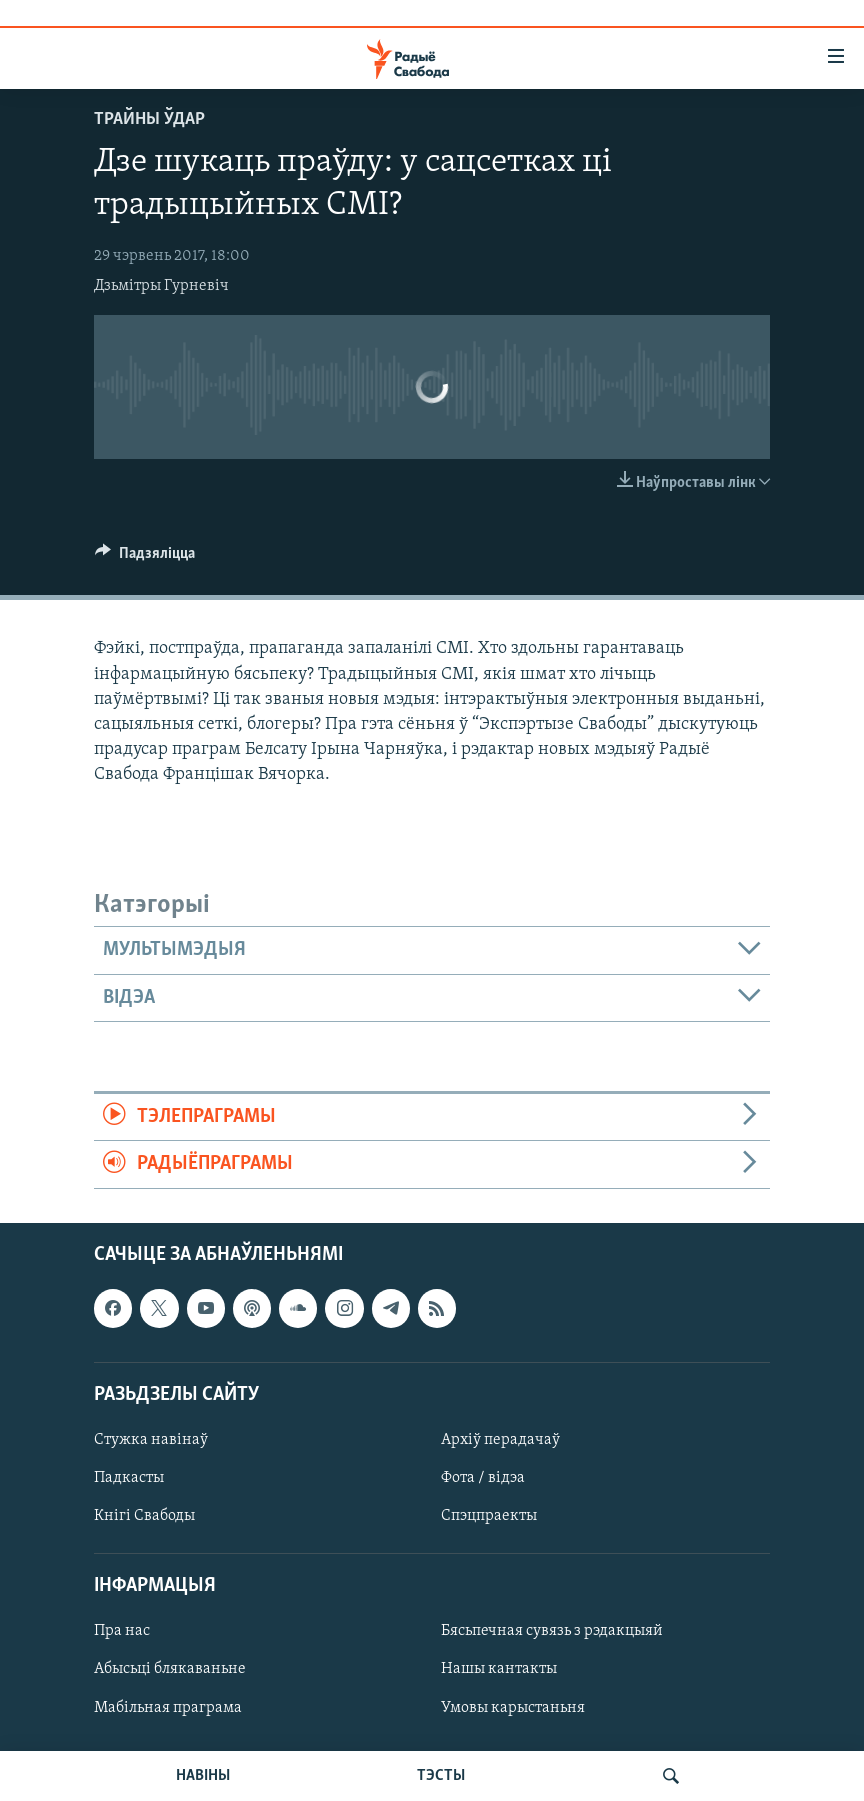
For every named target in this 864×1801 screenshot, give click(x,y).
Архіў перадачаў (500, 1440)
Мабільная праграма (168, 1707)
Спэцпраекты (489, 1516)
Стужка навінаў (151, 1440)
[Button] (145, 558)
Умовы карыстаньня (513, 1707)
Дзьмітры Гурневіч (161, 286)
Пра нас (122, 1631)
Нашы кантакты (499, 1669)
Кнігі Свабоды (144, 1516)
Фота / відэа (483, 1478)
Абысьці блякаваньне (170, 1669)
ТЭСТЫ (441, 1776)
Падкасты (129, 1478)
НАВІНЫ (203, 1776)
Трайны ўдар (149, 119)
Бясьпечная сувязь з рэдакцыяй (552, 1631)
